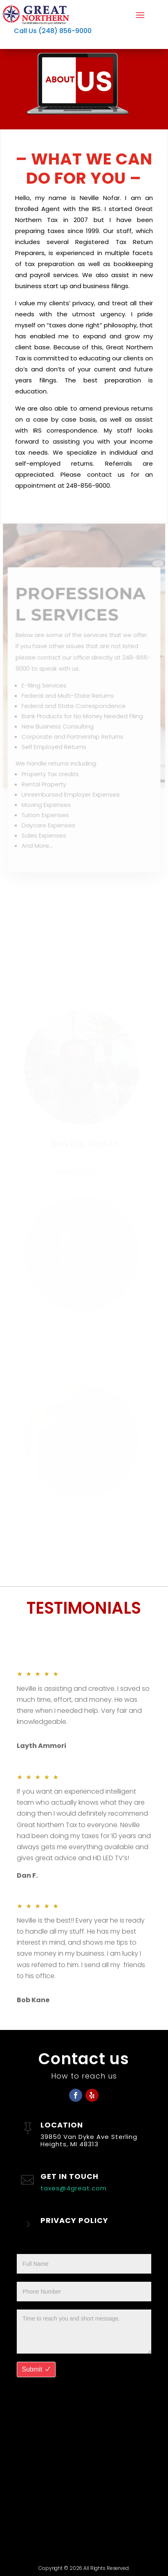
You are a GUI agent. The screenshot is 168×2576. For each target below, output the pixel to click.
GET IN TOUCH (69, 2176)
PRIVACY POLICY (74, 2220)
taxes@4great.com (73, 2188)
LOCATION (61, 2125)
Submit (32, 2369)
